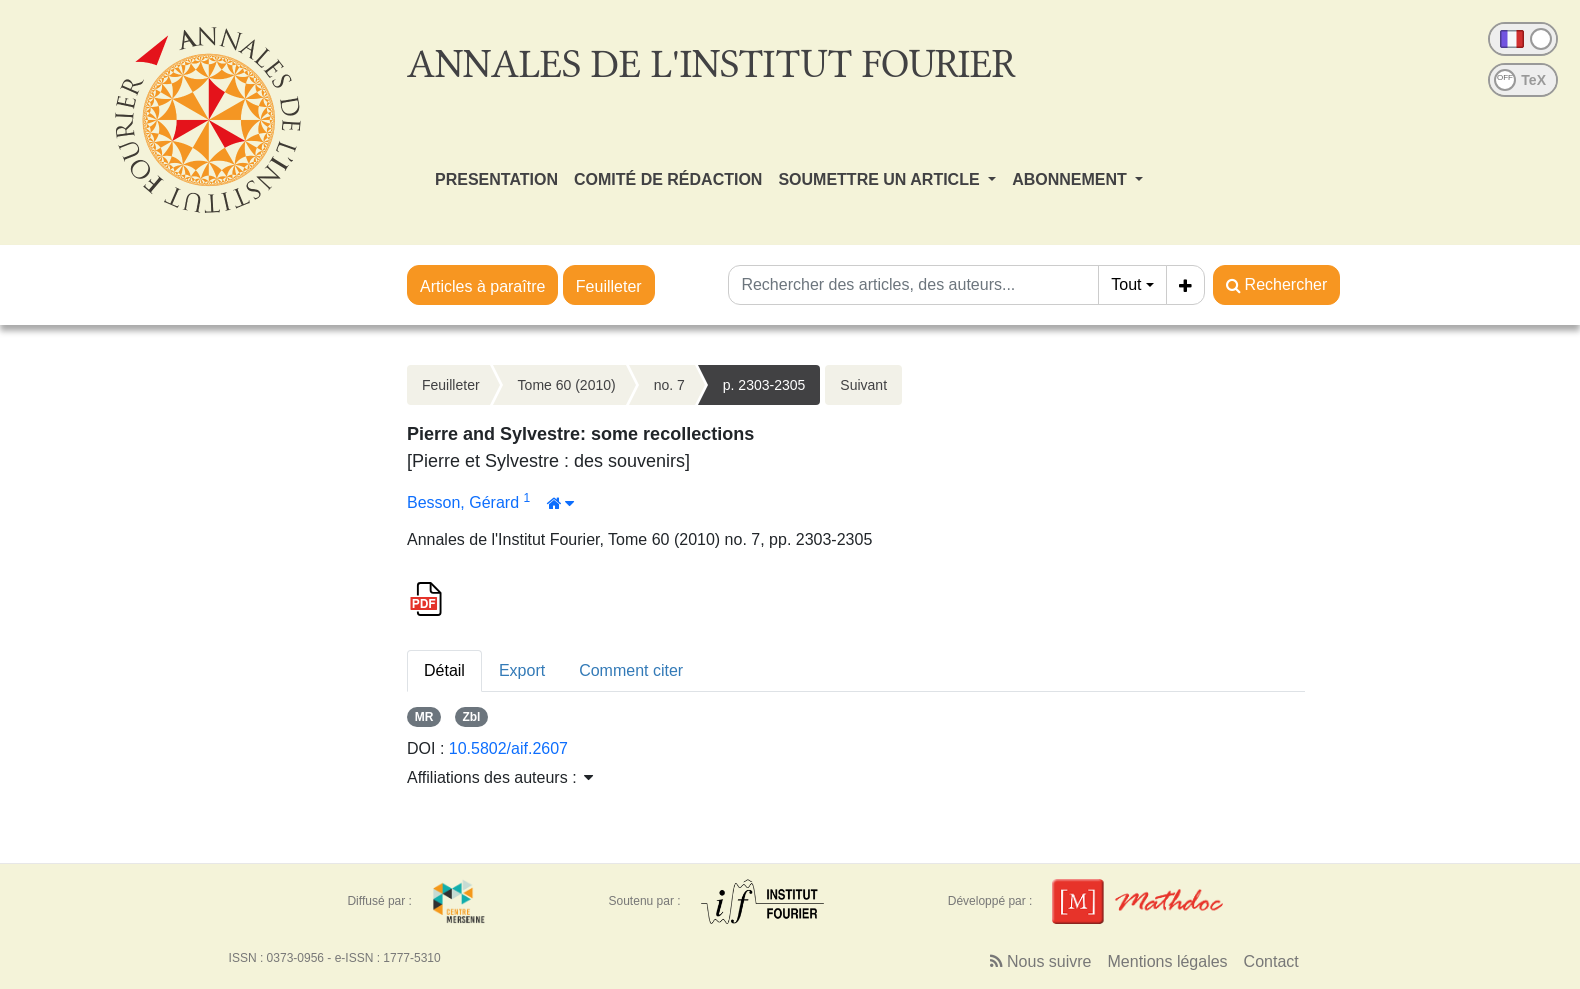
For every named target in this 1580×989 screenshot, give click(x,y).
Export (522, 670)
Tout (1126, 284)
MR (424, 717)
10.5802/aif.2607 (508, 748)
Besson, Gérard (465, 502)
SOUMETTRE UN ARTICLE (881, 179)
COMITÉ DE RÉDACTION (668, 179)
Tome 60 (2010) (567, 385)
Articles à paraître (482, 286)
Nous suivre (1041, 961)
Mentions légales (1168, 961)
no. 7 (669, 385)
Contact (1271, 961)
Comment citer (631, 670)
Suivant (863, 385)
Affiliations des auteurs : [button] (500, 777)
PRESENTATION (496, 179)
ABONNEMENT (1071, 179)
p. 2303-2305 (764, 385)
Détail (444, 670)
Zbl (471, 717)
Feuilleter (609, 286)
